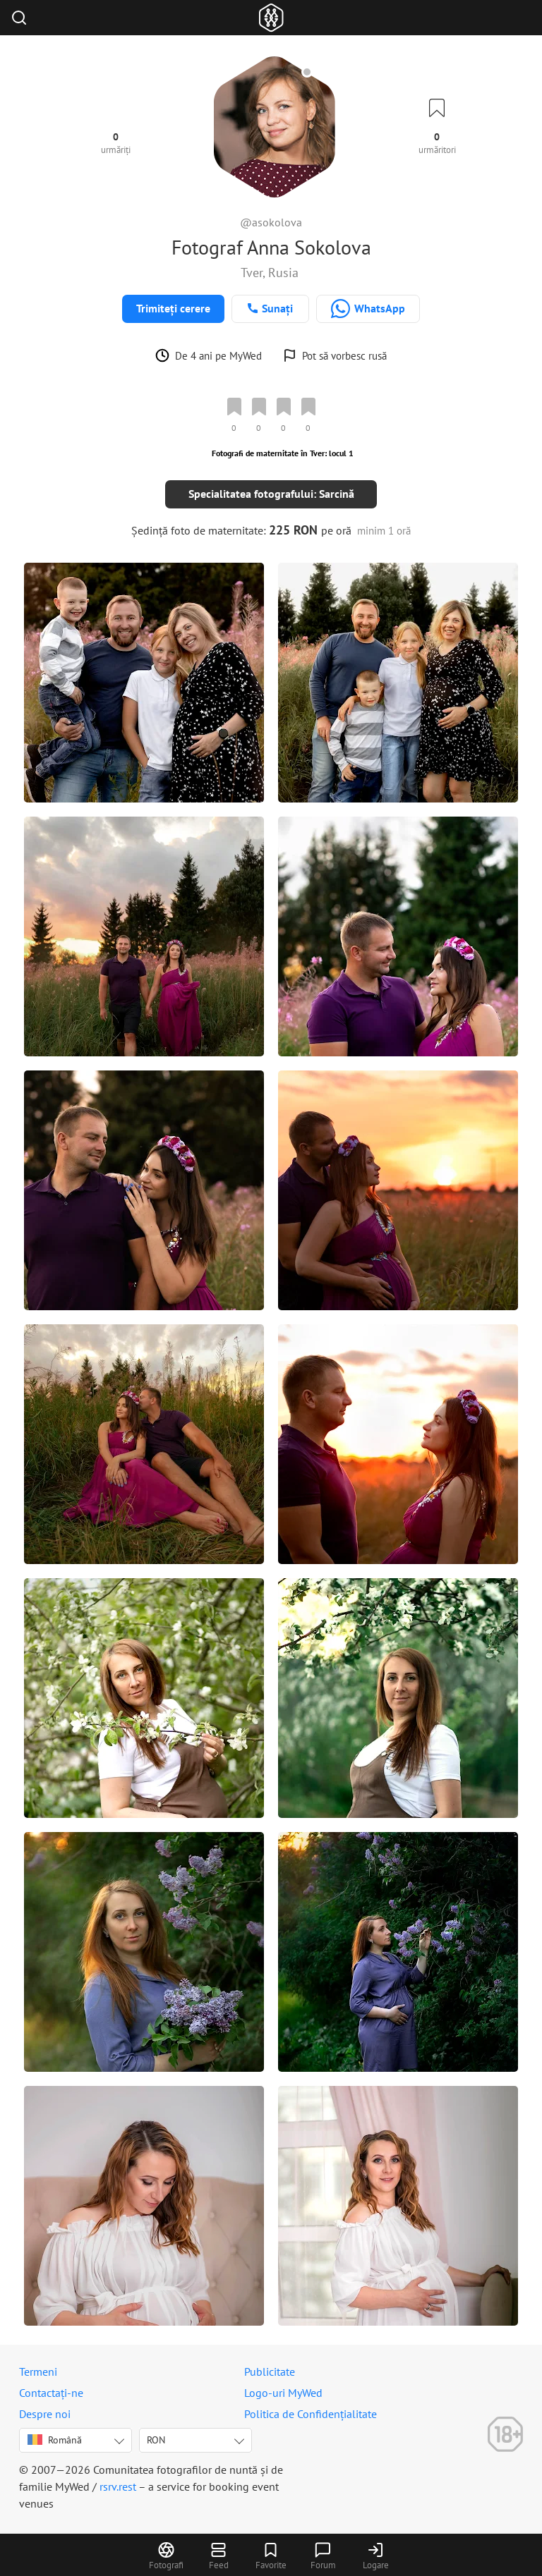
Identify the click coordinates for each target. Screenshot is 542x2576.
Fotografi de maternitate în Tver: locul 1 (283, 453)
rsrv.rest (118, 2486)
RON (156, 2440)
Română (55, 2440)
